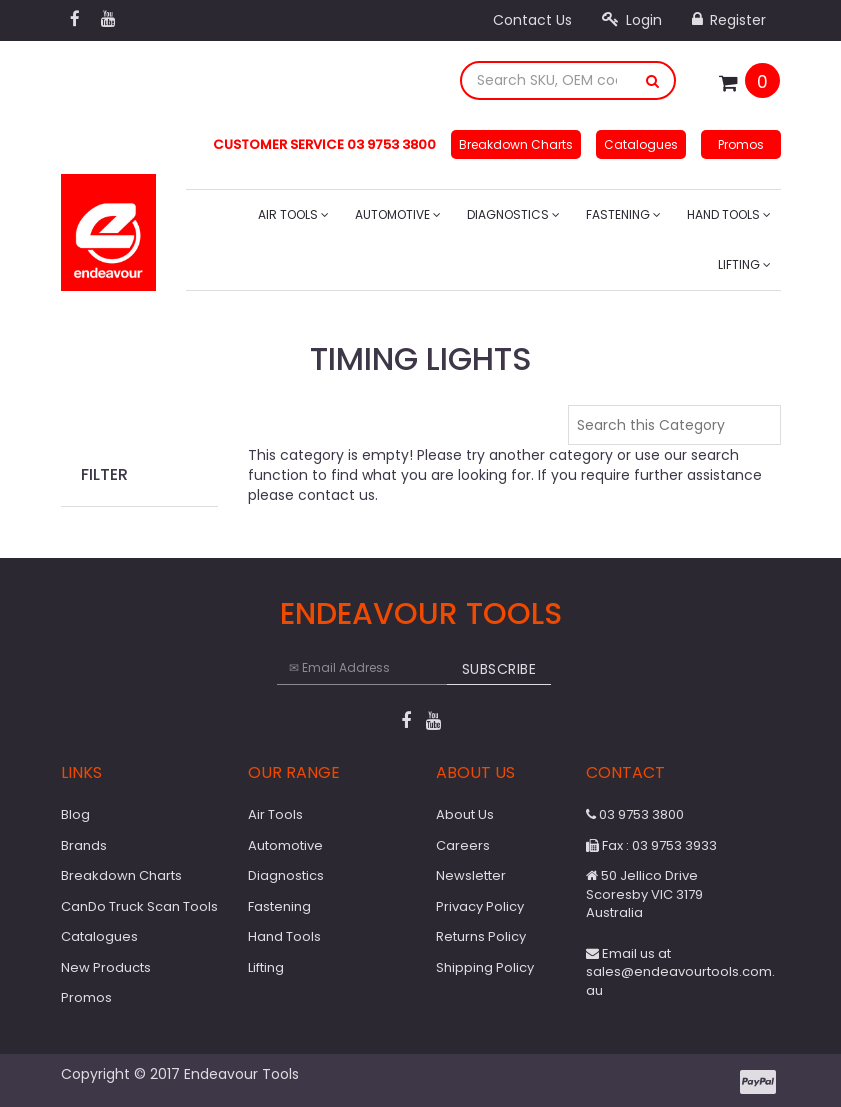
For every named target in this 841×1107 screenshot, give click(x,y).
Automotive (398, 214)
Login (632, 20)
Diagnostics (513, 214)
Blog (75, 814)
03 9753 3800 (635, 814)
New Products (106, 967)
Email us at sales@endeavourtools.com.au (680, 972)
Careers (463, 845)
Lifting (744, 264)
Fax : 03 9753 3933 (651, 845)
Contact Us (532, 20)
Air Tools (293, 214)
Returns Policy (481, 936)
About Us (465, 814)
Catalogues (641, 144)
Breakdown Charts (516, 144)
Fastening (623, 214)
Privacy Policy (480, 906)
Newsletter (471, 875)
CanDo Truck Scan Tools (139, 906)
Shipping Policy (485, 967)
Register (729, 20)
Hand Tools (729, 214)
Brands (84, 845)
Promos (741, 144)
